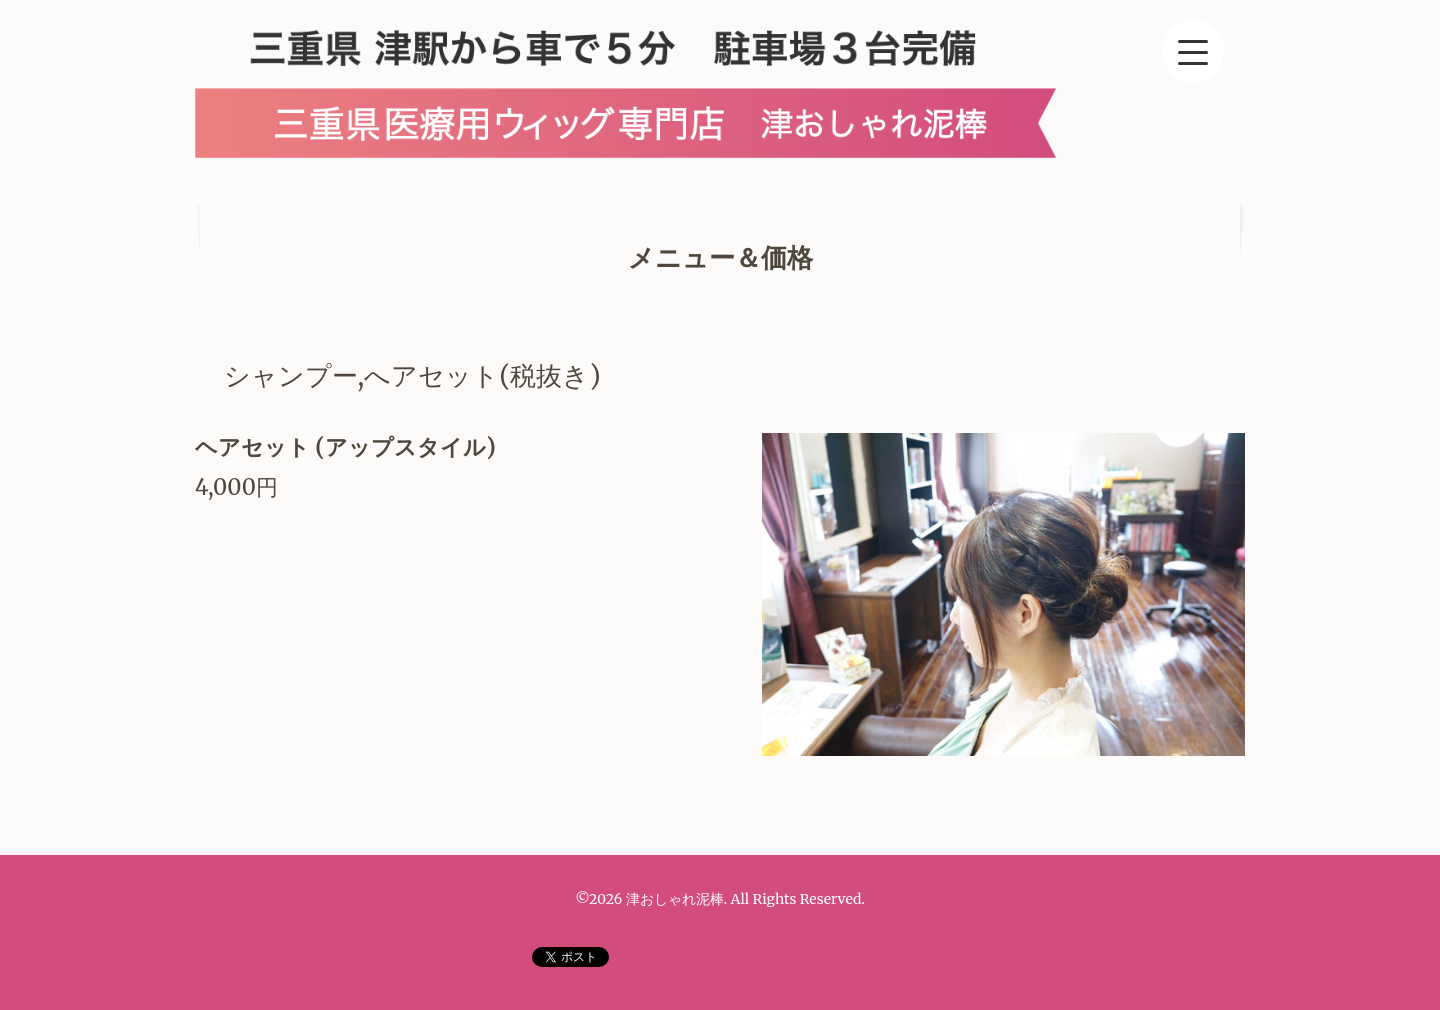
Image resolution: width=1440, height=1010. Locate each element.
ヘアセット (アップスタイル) (345, 447)
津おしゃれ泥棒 (675, 899)
